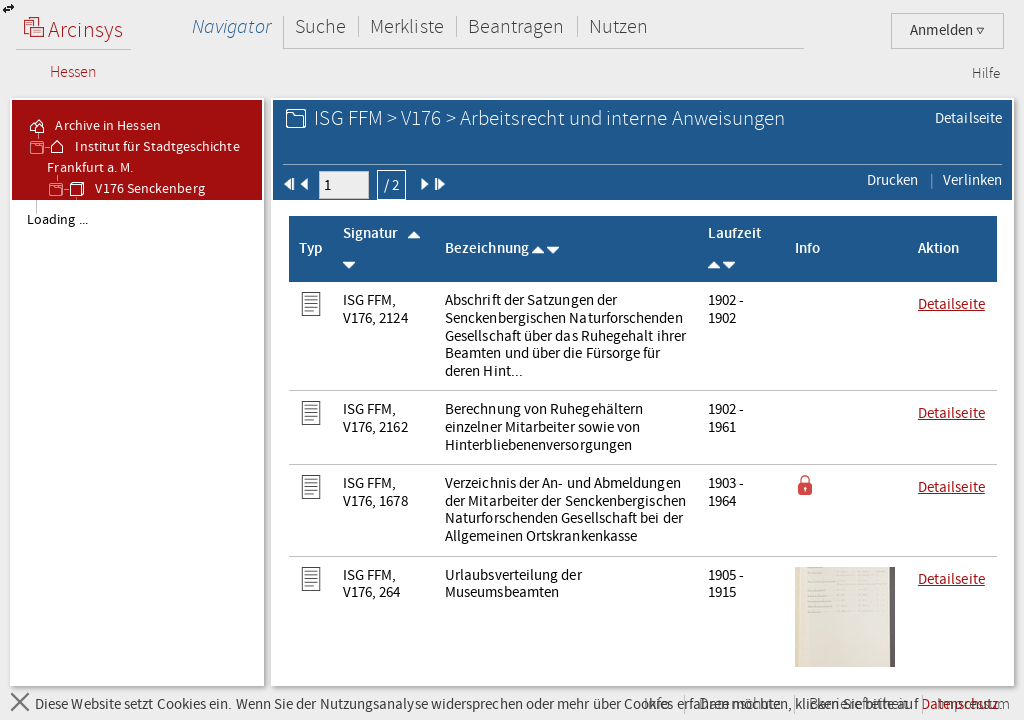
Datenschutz (739, 704)
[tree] (137, 442)
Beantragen (516, 26)
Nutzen (618, 26)
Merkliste (407, 26)
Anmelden (947, 30)
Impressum (973, 704)
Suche (320, 26)
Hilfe (986, 74)
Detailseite (968, 118)
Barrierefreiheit (858, 704)
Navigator (231, 26)
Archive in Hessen (93, 126)
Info (657, 704)
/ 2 (391, 185)
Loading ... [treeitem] (57, 220)
